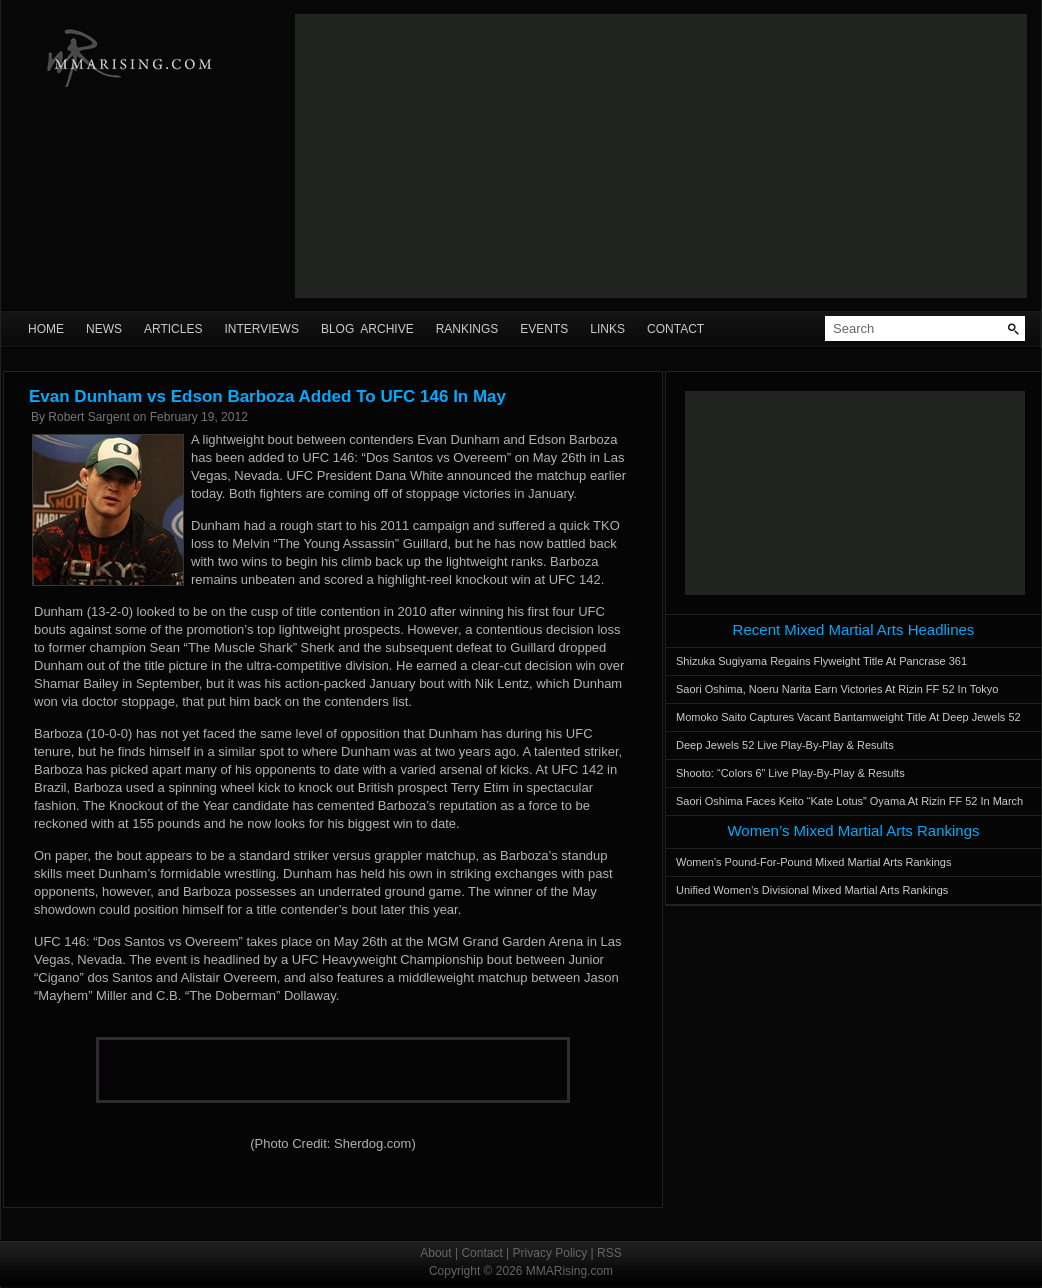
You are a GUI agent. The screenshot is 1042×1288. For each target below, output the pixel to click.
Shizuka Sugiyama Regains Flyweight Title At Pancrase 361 (821, 661)
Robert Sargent (88, 417)
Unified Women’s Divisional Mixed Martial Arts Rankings (812, 890)
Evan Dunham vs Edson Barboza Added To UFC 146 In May (267, 396)
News (104, 329)
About (435, 1253)
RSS (609, 1253)
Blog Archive (367, 329)
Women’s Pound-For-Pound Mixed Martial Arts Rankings (813, 862)
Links (607, 329)
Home (46, 329)
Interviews (261, 329)
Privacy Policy (550, 1253)
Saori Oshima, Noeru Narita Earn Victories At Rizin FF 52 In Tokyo (837, 689)
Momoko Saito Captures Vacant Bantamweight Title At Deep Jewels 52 (848, 717)
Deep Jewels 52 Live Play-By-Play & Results (785, 745)
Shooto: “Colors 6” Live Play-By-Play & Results (790, 773)
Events (544, 329)
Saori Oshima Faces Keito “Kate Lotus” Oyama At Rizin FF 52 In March (849, 801)
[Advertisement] (612, 156)
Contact (675, 329)
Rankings (467, 329)
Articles (173, 329)
